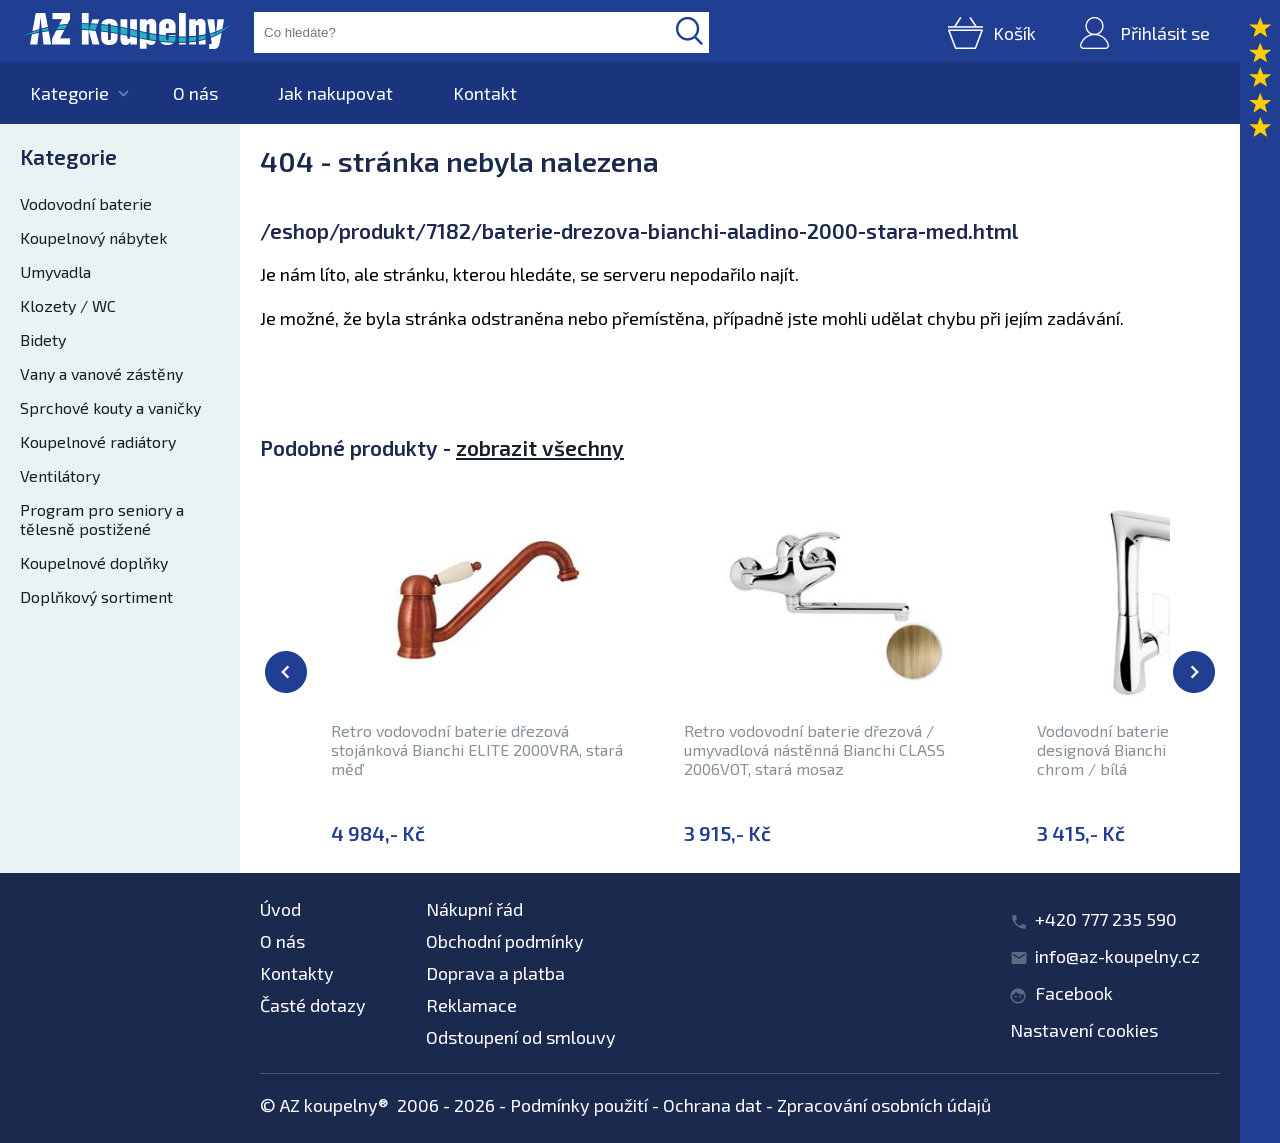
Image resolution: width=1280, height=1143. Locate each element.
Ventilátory (60, 475)
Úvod (280, 909)
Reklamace (471, 1005)
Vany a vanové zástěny (101, 373)
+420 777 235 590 (1106, 919)
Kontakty (297, 973)
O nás (195, 93)
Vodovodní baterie (86, 203)
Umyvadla (55, 271)
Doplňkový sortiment (96, 596)
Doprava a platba (495, 973)
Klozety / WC (68, 305)
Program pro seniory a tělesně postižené (102, 519)
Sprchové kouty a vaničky (110, 407)
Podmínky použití (579, 1105)
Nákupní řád (474, 909)
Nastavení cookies (1084, 1030)
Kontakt (485, 93)
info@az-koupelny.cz (1117, 956)
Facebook (1074, 993)
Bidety (43, 339)
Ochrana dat (712, 1105)
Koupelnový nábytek (93, 237)
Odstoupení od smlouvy (521, 1037)
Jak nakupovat (335, 93)
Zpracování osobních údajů (884, 1105)
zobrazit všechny (540, 447)
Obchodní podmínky (505, 941)
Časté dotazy (313, 1005)
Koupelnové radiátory (98, 441)
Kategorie (69, 93)
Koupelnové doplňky (94, 562)
